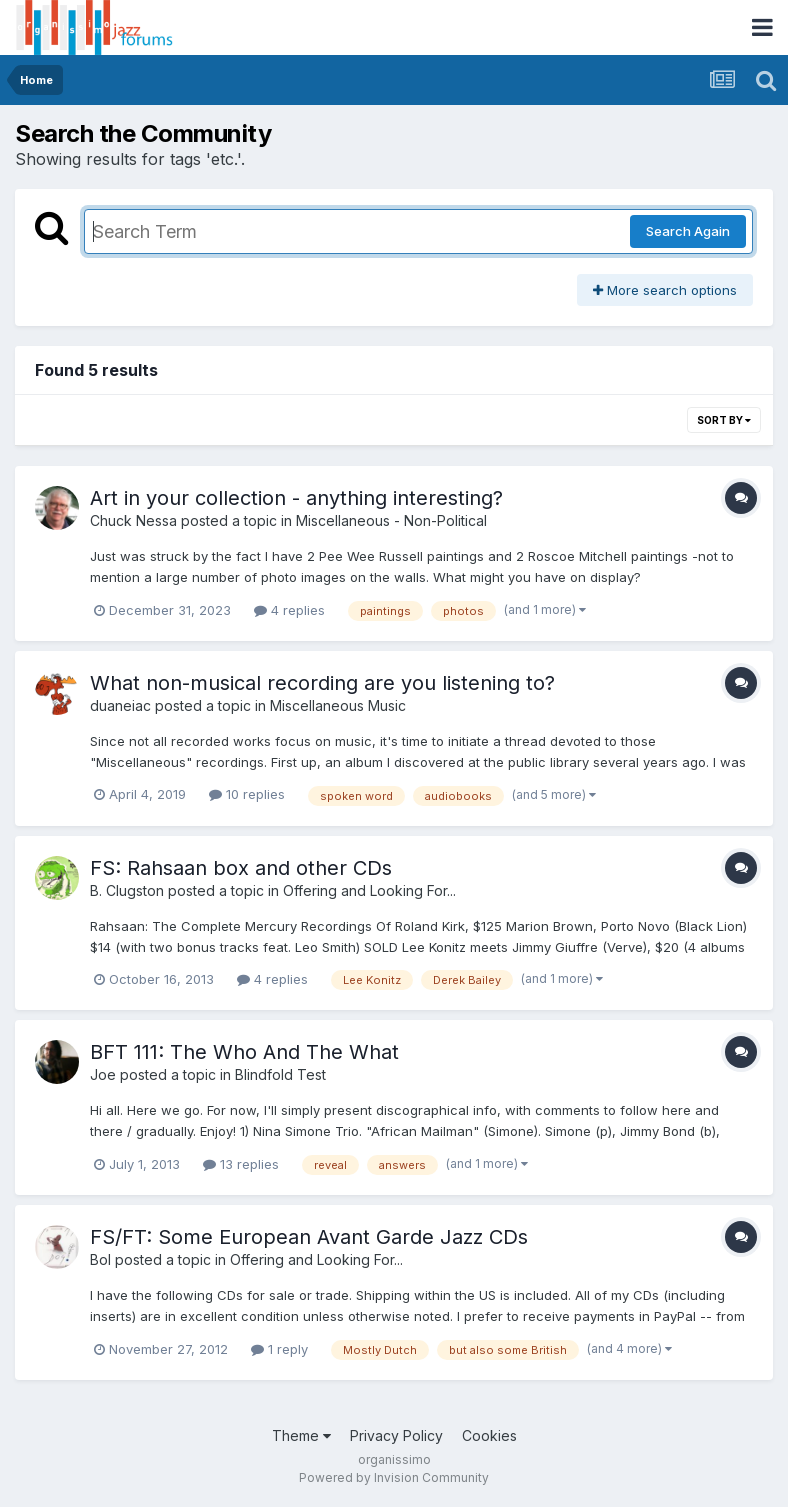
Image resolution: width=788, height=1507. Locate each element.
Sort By (724, 420)
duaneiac (120, 705)
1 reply (279, 1349)
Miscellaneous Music (338, 705)
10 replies (247, 794)
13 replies (241, 1164)
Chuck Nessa (133, 520)
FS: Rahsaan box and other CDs (241, 868)
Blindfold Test (280, 1074)
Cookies (489, 1435)
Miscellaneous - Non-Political (391, 520)
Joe (103, 1074)
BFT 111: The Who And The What (244, 1052)
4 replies (289, 610)
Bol (100, 1259)
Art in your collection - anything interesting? (296, 498)
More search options (665, 290)
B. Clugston (127, 890)
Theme (301, 1435)
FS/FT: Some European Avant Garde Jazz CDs (309, 1237)
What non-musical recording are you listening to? (322, 683)
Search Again (688, 231)
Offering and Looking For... (369, 890)
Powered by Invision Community (394, 1477)
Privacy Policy (396, 1435)
